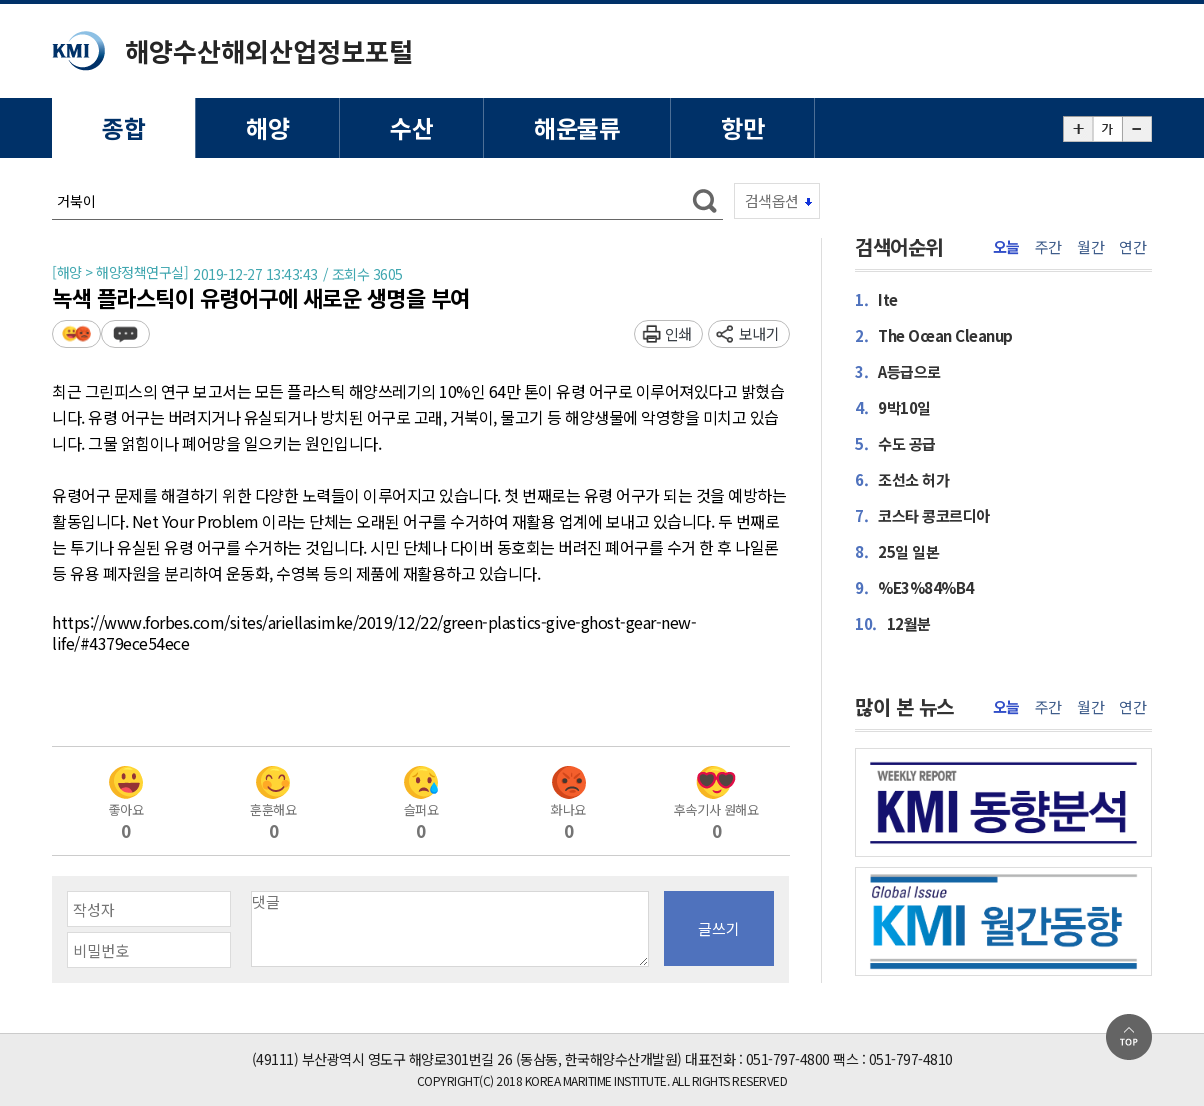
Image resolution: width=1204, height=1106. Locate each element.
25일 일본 (897, 551)
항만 (742, 127)
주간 (1048, 247)
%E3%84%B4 (914, 587)
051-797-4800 (788, 1059)
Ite (876, 299)
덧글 (125, 333)
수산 (411, 127)
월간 (1090, 247)
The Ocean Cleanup (934, 335)
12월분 (893, 623)
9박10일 (893, 407)
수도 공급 (895, 443)
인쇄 (678, 333)
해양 (267, 127)
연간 (1132, 247)
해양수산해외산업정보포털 (269, 50)
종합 (123, 127)
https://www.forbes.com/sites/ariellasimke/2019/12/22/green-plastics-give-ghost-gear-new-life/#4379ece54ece (374, 633)
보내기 (759, 333)
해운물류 (577, 127)
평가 (76, 333)
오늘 (1006, 247)
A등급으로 (898, 371)
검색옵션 (772, 200)
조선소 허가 (902, 479)
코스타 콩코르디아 (922, 515)
